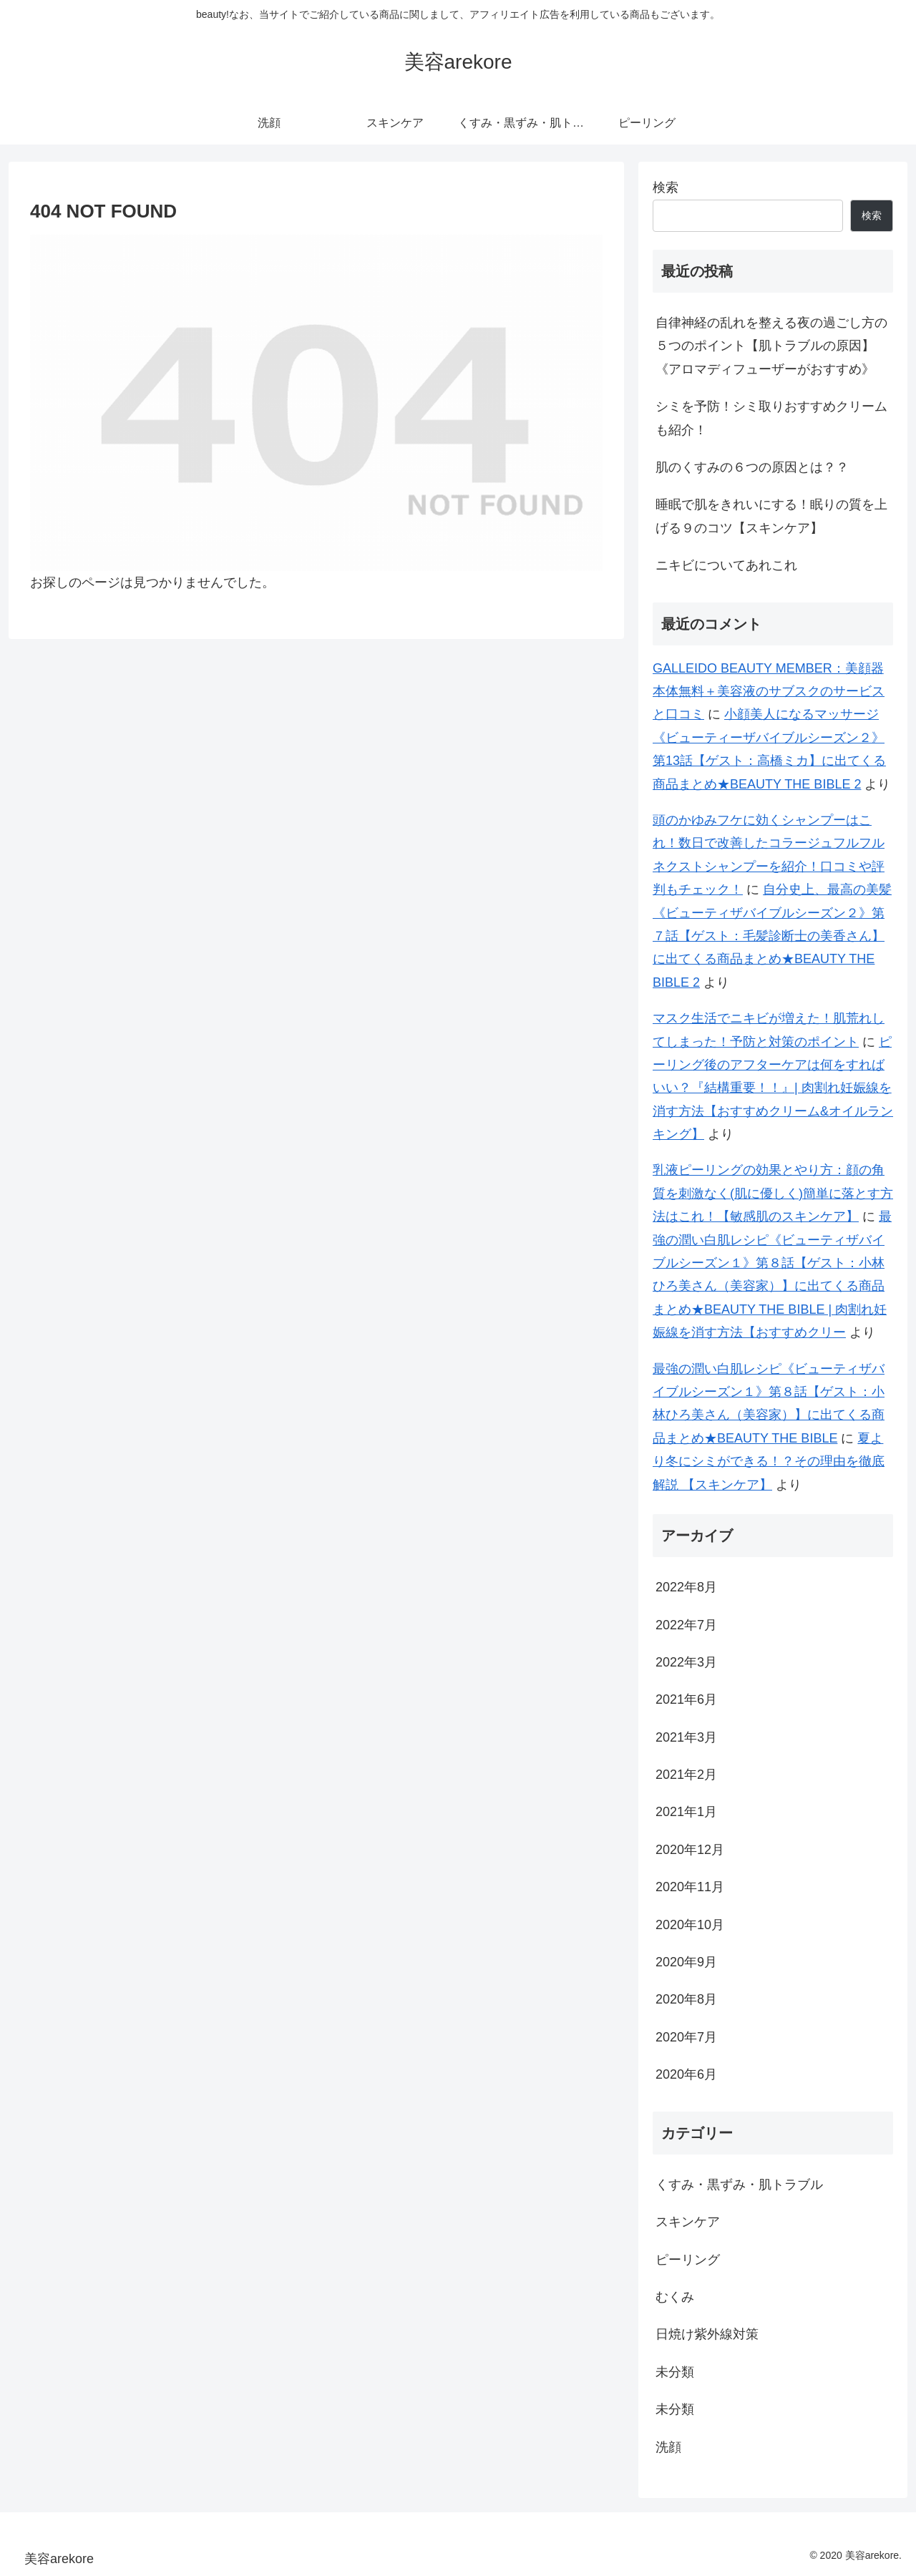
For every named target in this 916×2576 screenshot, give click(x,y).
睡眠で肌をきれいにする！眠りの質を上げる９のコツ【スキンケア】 (771, 516)
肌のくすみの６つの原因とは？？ (752, 467)
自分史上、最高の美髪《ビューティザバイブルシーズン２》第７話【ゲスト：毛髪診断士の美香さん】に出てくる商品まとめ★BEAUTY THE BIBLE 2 (772, 936)
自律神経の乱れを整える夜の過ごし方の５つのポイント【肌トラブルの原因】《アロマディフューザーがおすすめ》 (771, 346)
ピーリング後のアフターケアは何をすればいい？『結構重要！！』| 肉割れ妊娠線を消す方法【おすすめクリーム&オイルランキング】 (773, 1088)
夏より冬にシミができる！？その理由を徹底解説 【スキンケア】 (769, 1461)
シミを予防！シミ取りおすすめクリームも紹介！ (771, 417)
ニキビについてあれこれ (726, 565)
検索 (665, 187)
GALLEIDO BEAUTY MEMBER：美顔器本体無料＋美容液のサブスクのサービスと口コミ (769, 691)
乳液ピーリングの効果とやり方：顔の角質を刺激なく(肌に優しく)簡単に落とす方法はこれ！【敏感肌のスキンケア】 (773, 1193)
